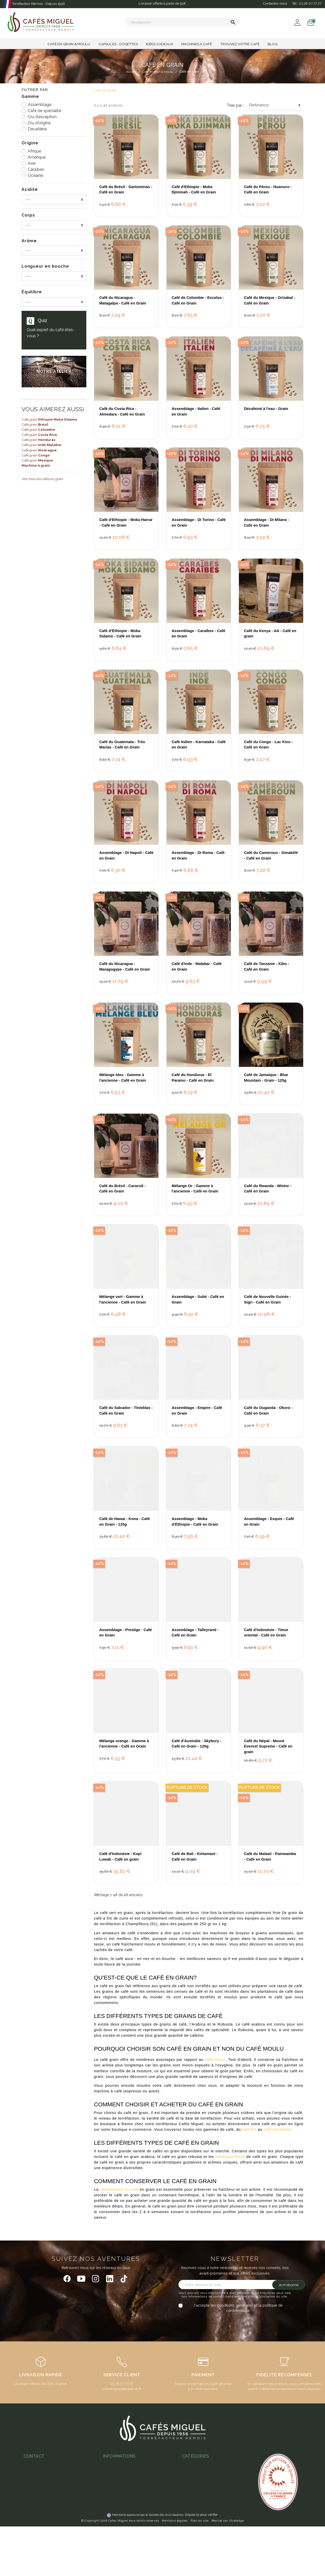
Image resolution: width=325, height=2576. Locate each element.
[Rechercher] (182, 22)
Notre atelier (113, 2486)
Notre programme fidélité (124, 2529)
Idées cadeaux (194, 2530)
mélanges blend (230, 2157)
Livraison (110, 2479)
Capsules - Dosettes (200, 2522)
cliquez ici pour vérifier (201, 2564)
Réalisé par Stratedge (228, 2570)
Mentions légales (175, 2570)
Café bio (189, 2537)
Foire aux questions (119, 2493)
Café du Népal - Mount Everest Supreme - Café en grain (268, 1746)
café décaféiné (277, 2129)
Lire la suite (105, 90)
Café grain (49, 419)
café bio (249, 2129)
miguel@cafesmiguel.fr (46, 2494)
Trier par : (235, 105)
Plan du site (199, 2570)
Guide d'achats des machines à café (134, 2500)
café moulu (215, 2060)
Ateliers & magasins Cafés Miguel (131, 2522)
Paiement (111, 2471)
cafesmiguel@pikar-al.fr (121, 2389)
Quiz (42, 320)
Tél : (306, 3)
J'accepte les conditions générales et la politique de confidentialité (238, 2308)
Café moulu (192, 2551)
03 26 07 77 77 (39, 2487)
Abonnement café (118, 2508)
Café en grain (193, 2544)
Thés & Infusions (196, 2515)
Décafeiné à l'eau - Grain (266, 408)
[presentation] (220, 2323)
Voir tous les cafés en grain (42, 479)
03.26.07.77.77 (121, 2384)
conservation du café (119, 2189)
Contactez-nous (275, 3)
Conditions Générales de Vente (129, 2464)
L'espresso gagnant (120, 2515)
